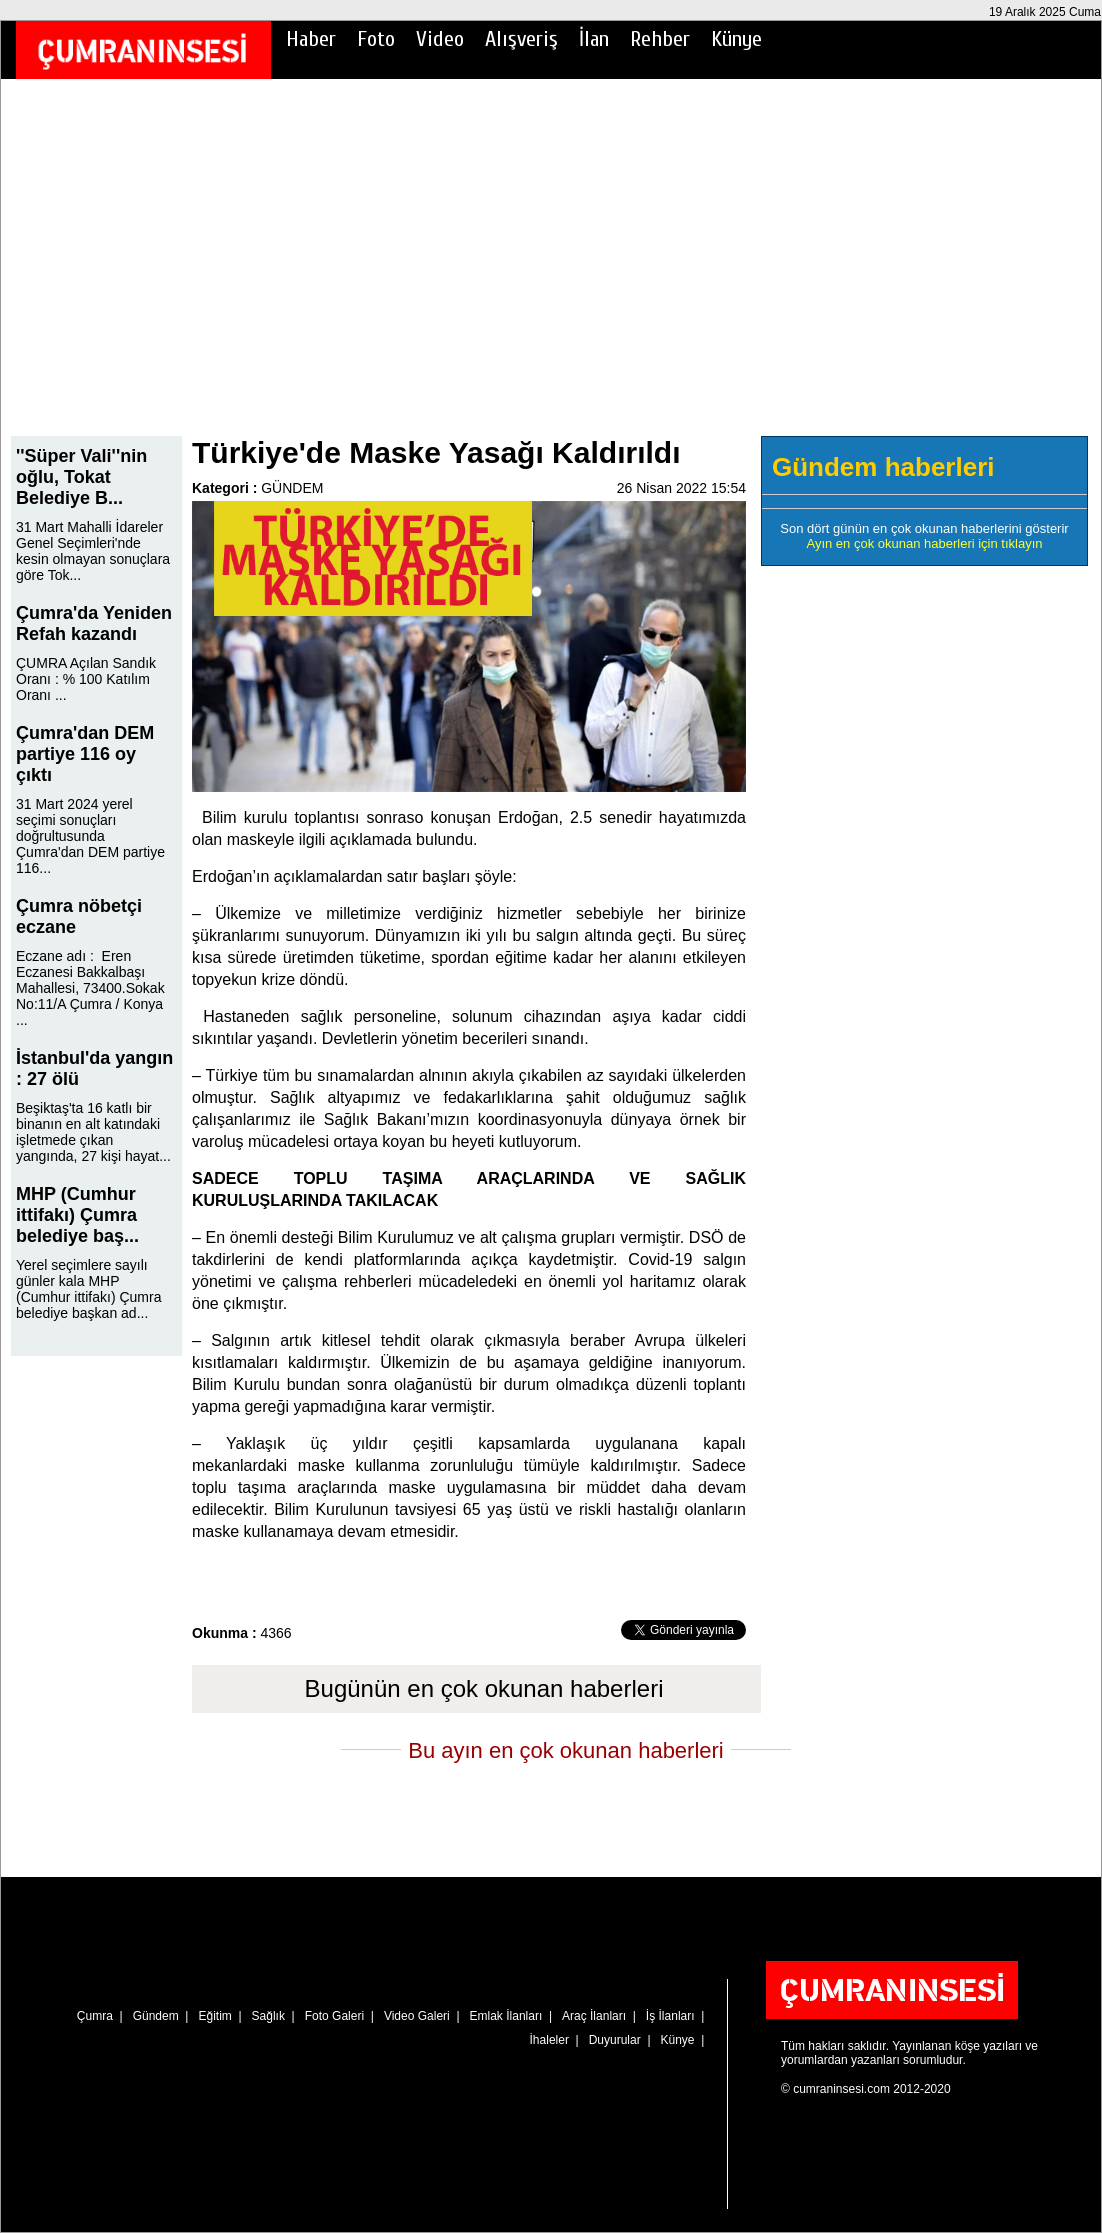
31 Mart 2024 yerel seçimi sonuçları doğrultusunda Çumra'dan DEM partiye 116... (90, 836)
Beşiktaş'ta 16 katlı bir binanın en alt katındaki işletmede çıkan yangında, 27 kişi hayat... (93, 1132)
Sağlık (268, 2016)
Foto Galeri (334, 2016)
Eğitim (214, 2016)
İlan (594, 39)
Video (440, 39)
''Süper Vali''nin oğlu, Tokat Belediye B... (81, 477)
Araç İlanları (594, 2016)
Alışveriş (521, 39)
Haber (311, 39)
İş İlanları (670, 2016)
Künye (736, 39)
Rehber (660, 39)
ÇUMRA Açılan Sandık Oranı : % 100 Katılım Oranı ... (86, 679)
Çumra (95, 2016)
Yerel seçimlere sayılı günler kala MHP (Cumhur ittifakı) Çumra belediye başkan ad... (88, 1289)
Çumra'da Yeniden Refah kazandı (94, 623)
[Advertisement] (551, 271)
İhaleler (549, 2040)
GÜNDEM (292, 488)
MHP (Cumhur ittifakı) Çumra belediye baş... (77, 1215)
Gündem (156, 2016)
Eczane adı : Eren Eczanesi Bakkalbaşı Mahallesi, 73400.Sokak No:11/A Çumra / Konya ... (90, 988)
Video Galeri (417, 2016)
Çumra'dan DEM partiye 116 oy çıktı (85, 754)
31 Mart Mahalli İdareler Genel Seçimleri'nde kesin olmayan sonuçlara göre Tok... (93, 551)
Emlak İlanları (506, 2016)
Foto (376, 39)
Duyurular (615, 2040)
